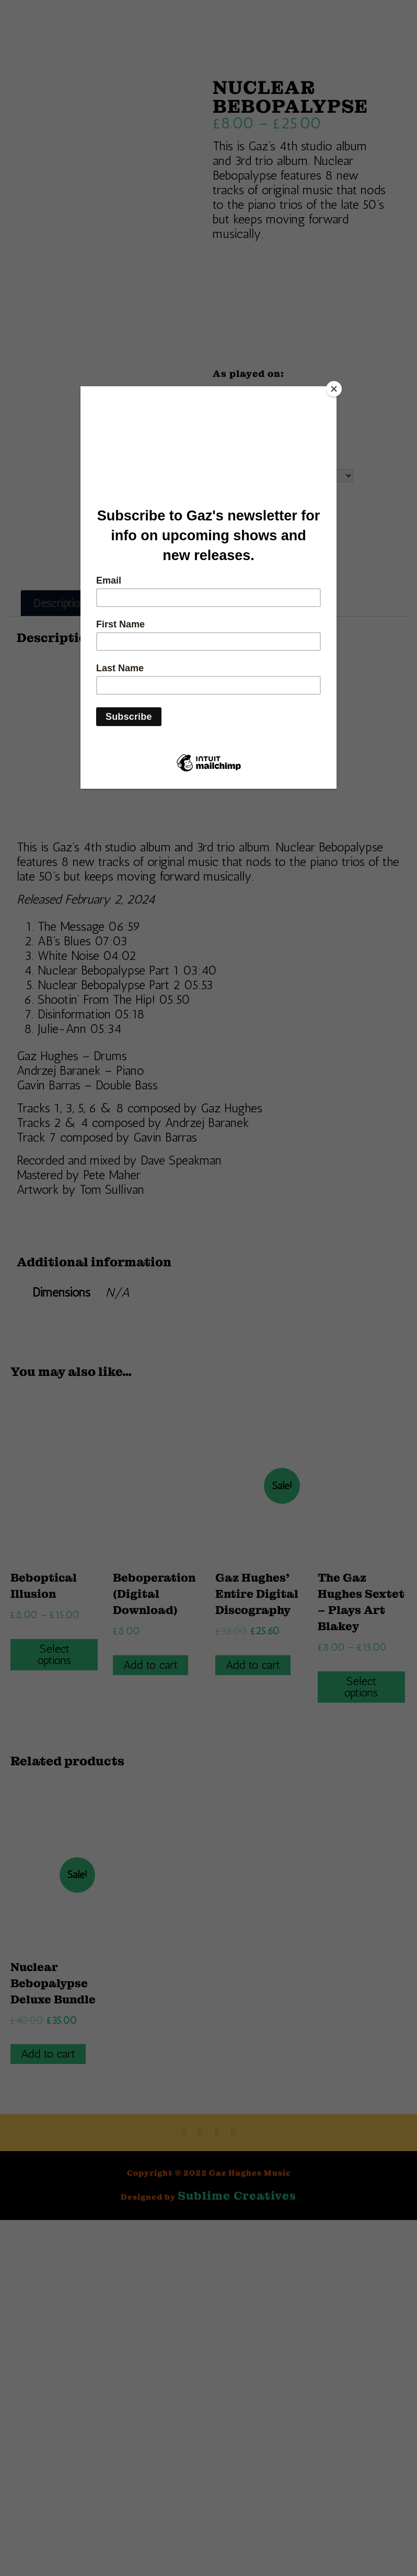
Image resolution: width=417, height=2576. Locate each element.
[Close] (334, 389)
